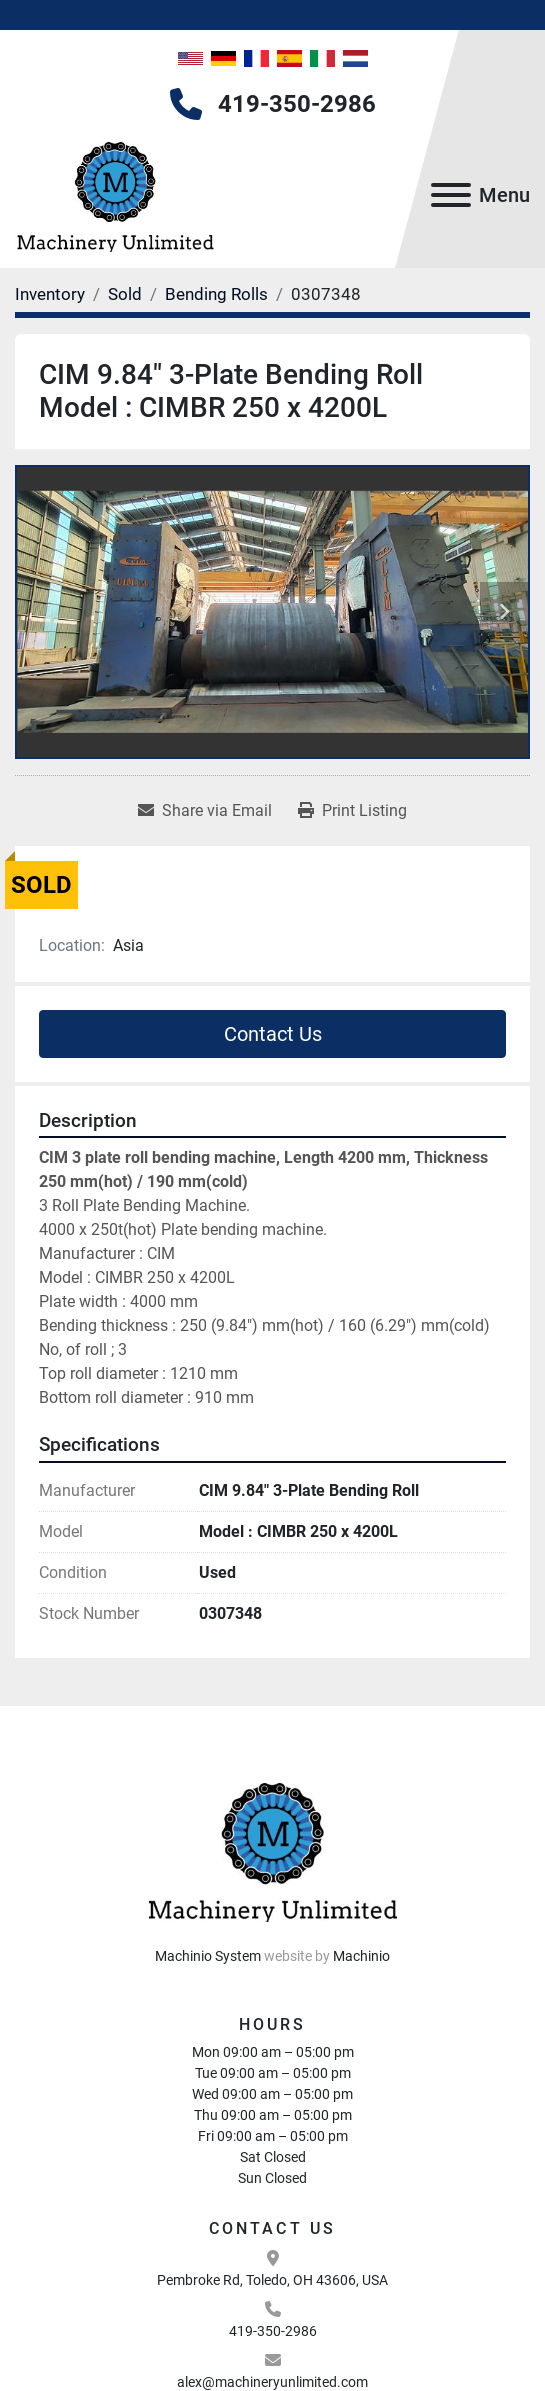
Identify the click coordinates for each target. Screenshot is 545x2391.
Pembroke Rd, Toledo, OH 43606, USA (272, 2280)
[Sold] (125, 294)
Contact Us (273, 1034)
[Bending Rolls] (216, 294)
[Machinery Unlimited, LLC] (273, 1848)
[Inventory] (50, 294)
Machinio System (208, 1956)
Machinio (361, 1956)
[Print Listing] (352, 811)
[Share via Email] (205, 811)
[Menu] (451, 195)
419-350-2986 (297, 104)
